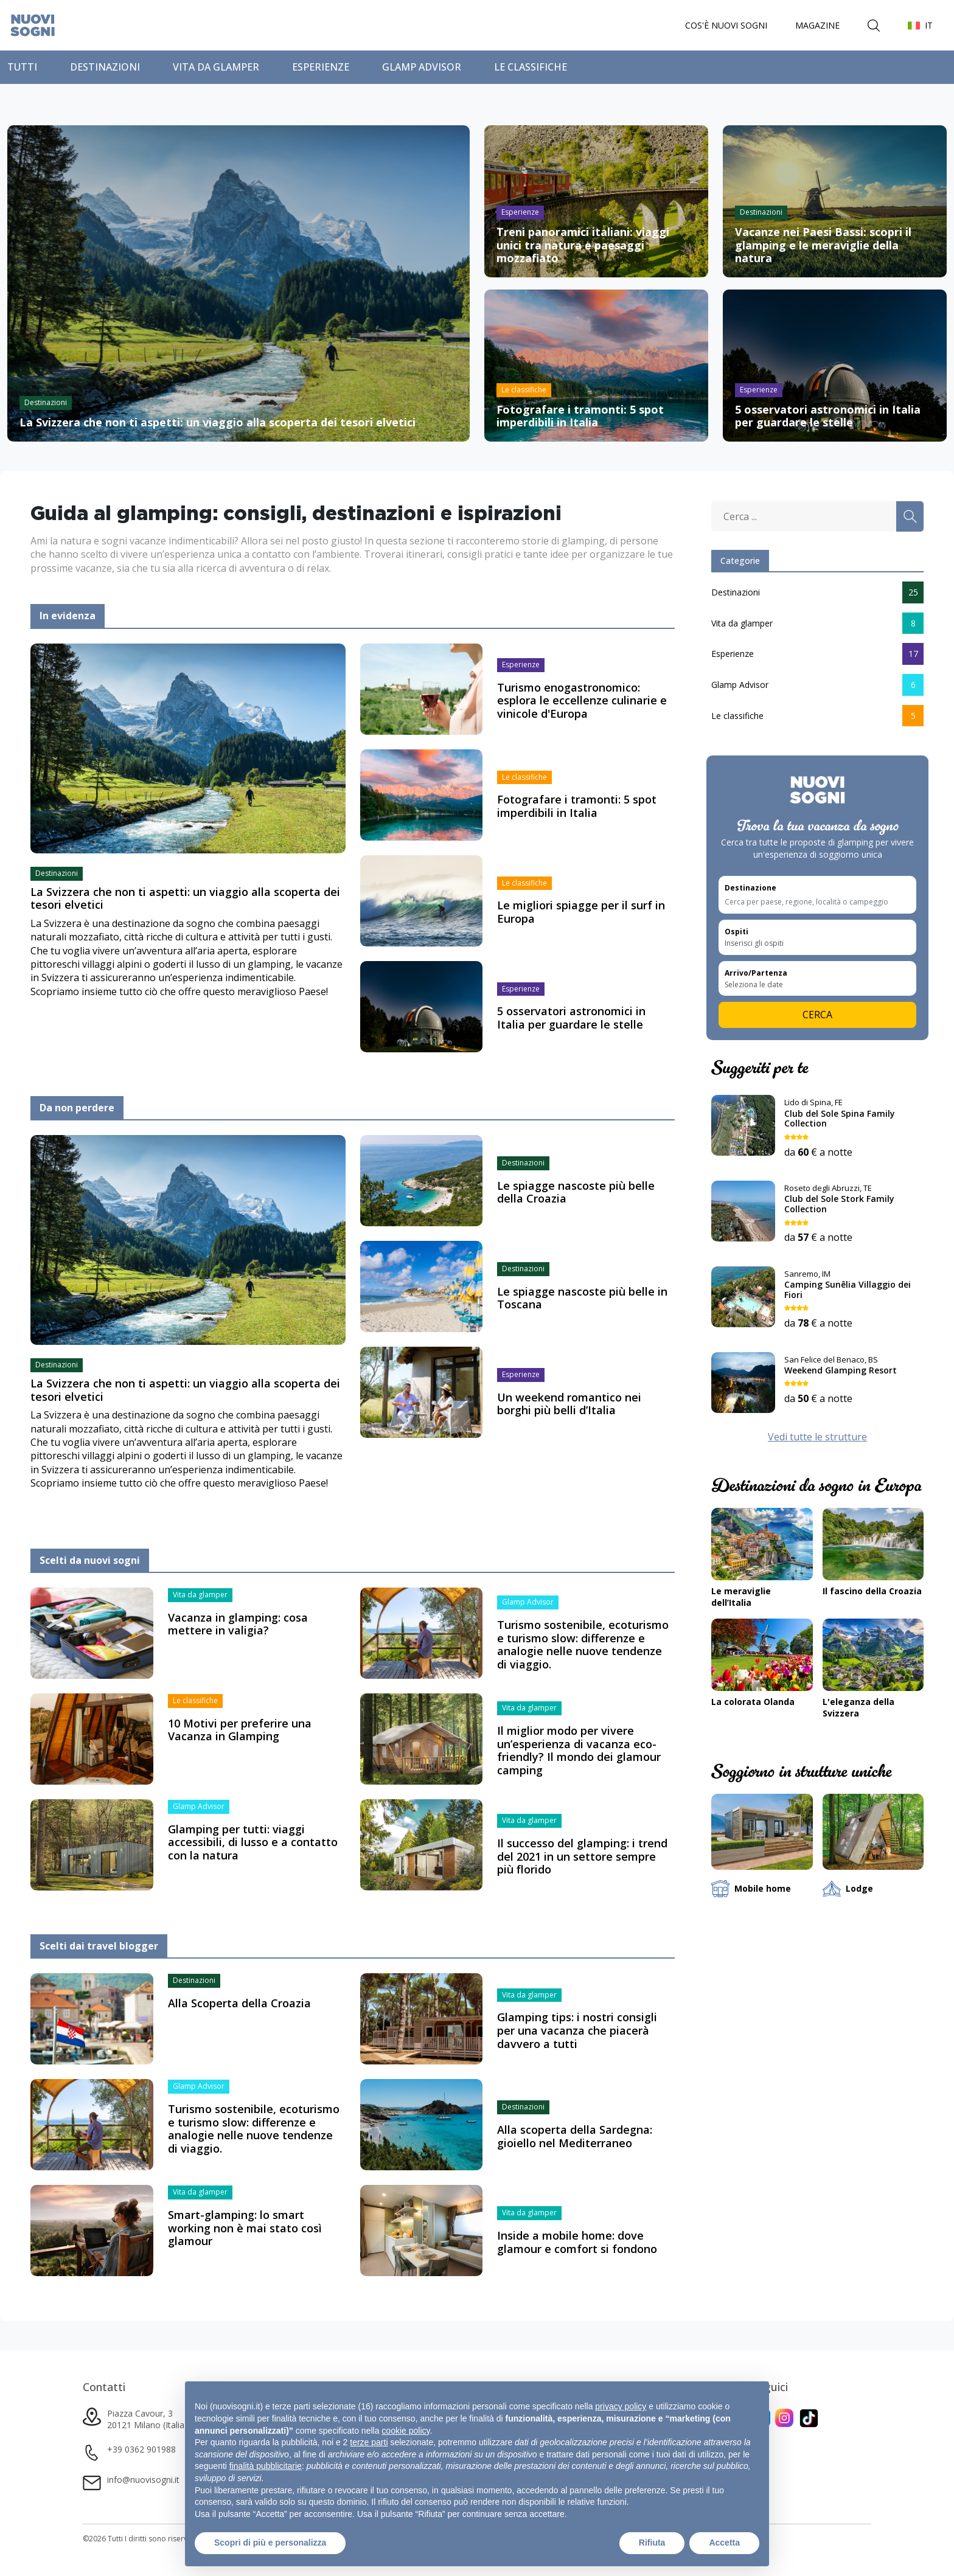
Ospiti (736, 936)
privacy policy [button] (620, 2406)
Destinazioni (105, 71)
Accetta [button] (724, 2542)
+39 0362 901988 (141, 2453)
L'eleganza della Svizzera (858, 1712)
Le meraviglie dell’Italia (741, 1601)
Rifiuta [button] (652, 2542)
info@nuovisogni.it (143, 2483)
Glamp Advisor (421, 71)
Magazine (817, 27)
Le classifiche (530, 71)
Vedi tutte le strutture (817, 1440)
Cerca (817, 1019)
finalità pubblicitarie (265, 2466)
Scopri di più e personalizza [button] (270, 2542)
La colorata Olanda (753, 1706)
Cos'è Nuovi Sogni (726, 27)
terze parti (369, 2442)
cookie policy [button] (405, 2430)
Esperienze (320, 71)
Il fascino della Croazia (872, 1594)
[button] (920, 27)
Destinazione (750, 892)
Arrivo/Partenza (756, 977)
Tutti (22, 71)
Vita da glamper (216, 71)
